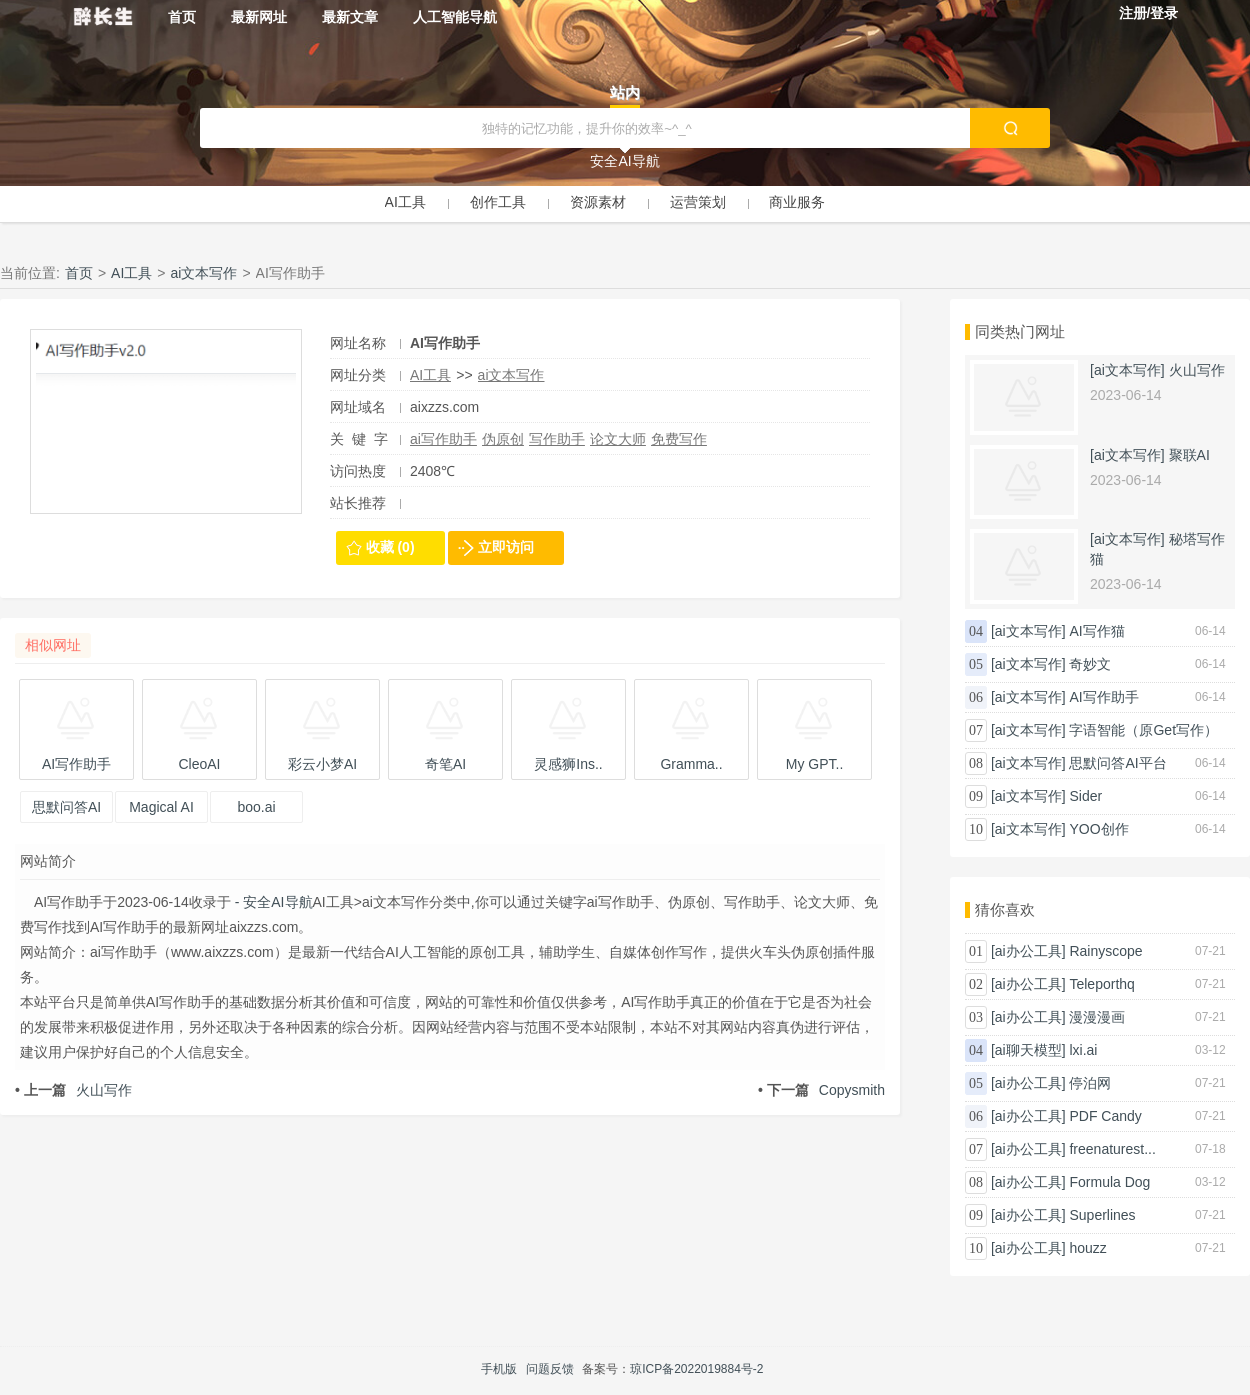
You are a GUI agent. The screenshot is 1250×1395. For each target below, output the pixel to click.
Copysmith (821, 1090)
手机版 (499, 1369)
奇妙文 (1090, 664)
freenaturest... (1112, 1149)
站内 (625, 92)
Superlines (1102, 1215)
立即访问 (506, 547)
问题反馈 (550, 1369)
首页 (182, 17)
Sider (1085, 796)
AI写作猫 (1096, 631)
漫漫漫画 (1097, 1017)
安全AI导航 (624, 161)
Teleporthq (1101, 984)
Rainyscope (1105, 951)
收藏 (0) (390, 547)
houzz (1087, 1248)
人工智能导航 (455, 17)
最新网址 (259, 17)
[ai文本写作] (1127, 370)
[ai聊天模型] (1028, 1050)
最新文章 (350, 17)
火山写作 (73, 1090)
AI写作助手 (1103, 697)
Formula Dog (1109, 1182)
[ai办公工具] (1028, 951)
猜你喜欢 (1005, 909)
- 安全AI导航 (272, 902)
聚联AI (1189, 455)
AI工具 (405, 202)
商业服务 (797, 202)
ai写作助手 (443, 439)
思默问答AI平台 (1117, 763)
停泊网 (1090, 1083)
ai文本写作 (204, 273)
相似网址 (53, 645)
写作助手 (557, 439)
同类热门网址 (1020, 331)
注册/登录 (1149, 13)
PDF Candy (1105, 1116)
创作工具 (498, 202)
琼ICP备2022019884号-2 (696, 1369)
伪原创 (503, 439)
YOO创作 (1098, 829)
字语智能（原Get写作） (1143, 730)
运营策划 (698, 202)
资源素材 (598, 202)
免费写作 (679, 439)
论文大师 (618, 439)
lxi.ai (1083, 1050)
